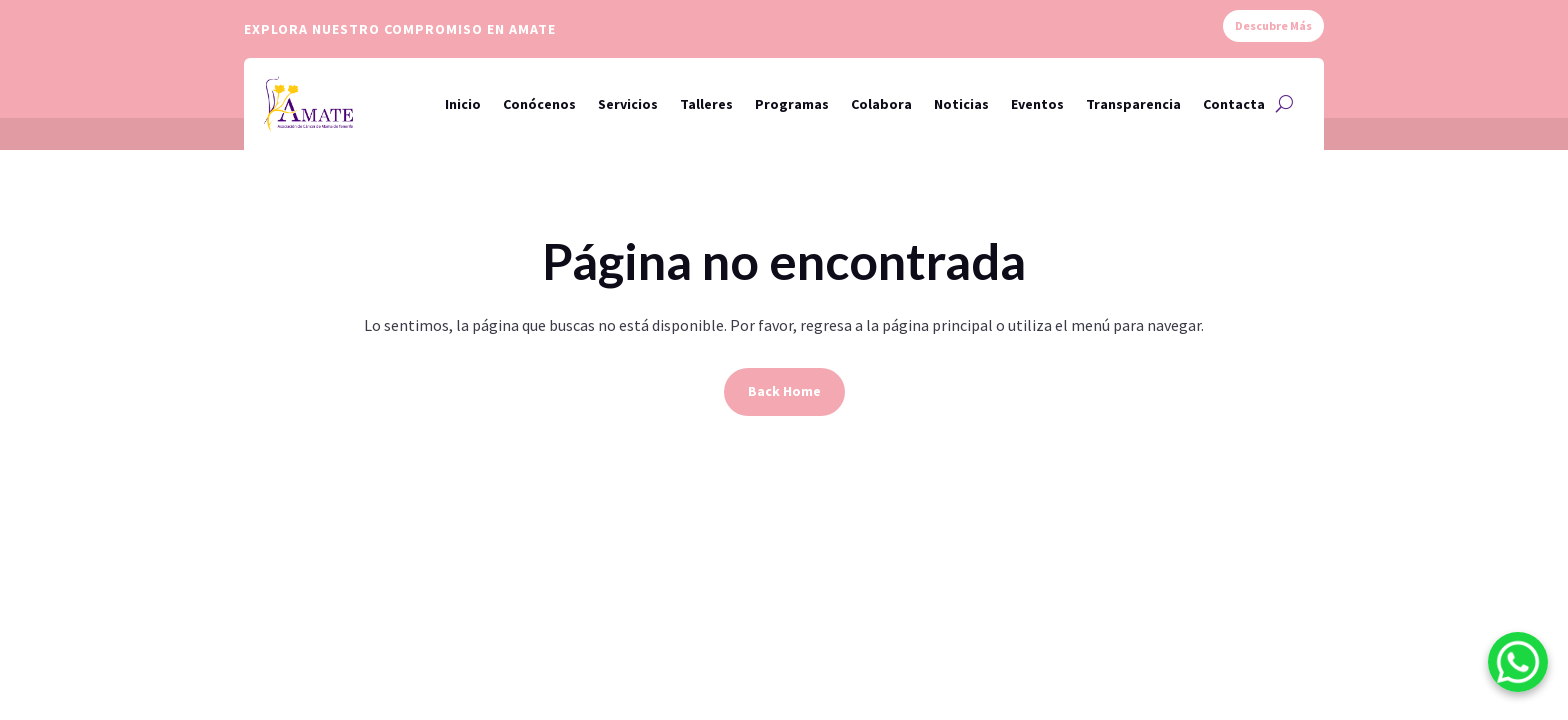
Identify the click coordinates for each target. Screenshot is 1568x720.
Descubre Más (1273, 25)
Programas (792, 104)
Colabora (881, 104)
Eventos (1037, 104)
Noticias (961, 104)
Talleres (706, 104)
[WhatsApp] (1518, 666)
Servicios (628, 104)
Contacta (1234, 104)
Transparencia (1133, 104)
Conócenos (539, 104)
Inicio (463, 104)
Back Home (784, 391)
